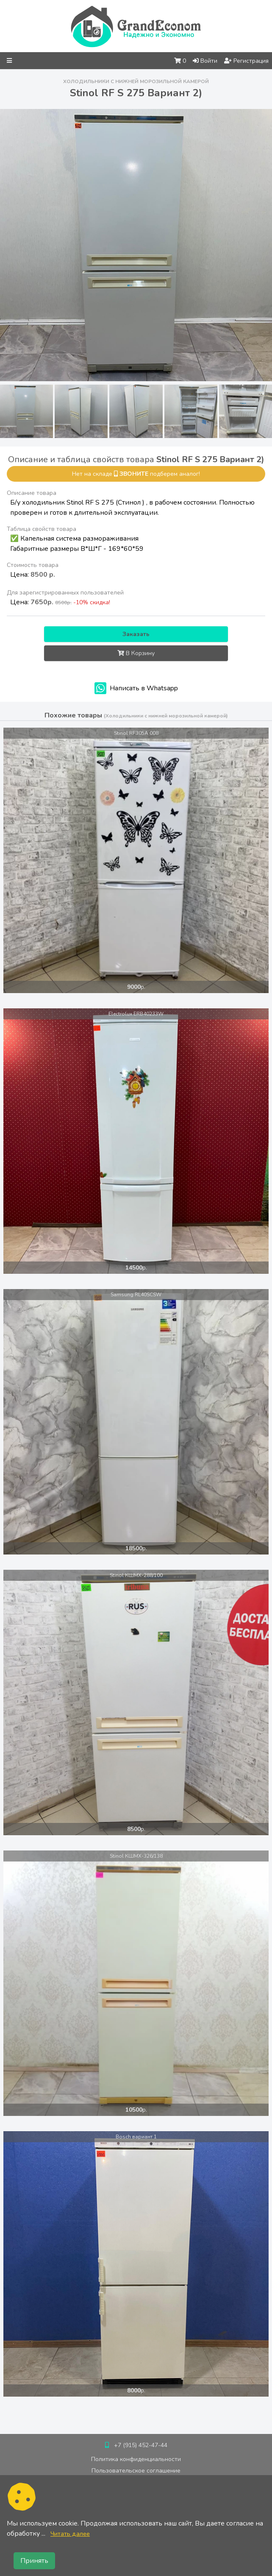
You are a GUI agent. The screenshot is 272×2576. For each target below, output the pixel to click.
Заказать (136, 634)
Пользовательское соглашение (136, 2471)
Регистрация (246, 61)
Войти (205, 61)
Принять (34, 2560)
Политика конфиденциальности (136, 2459)
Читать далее (70, 2533)
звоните (133, 474)
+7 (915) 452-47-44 (140, 2445)
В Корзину (136, 653)
